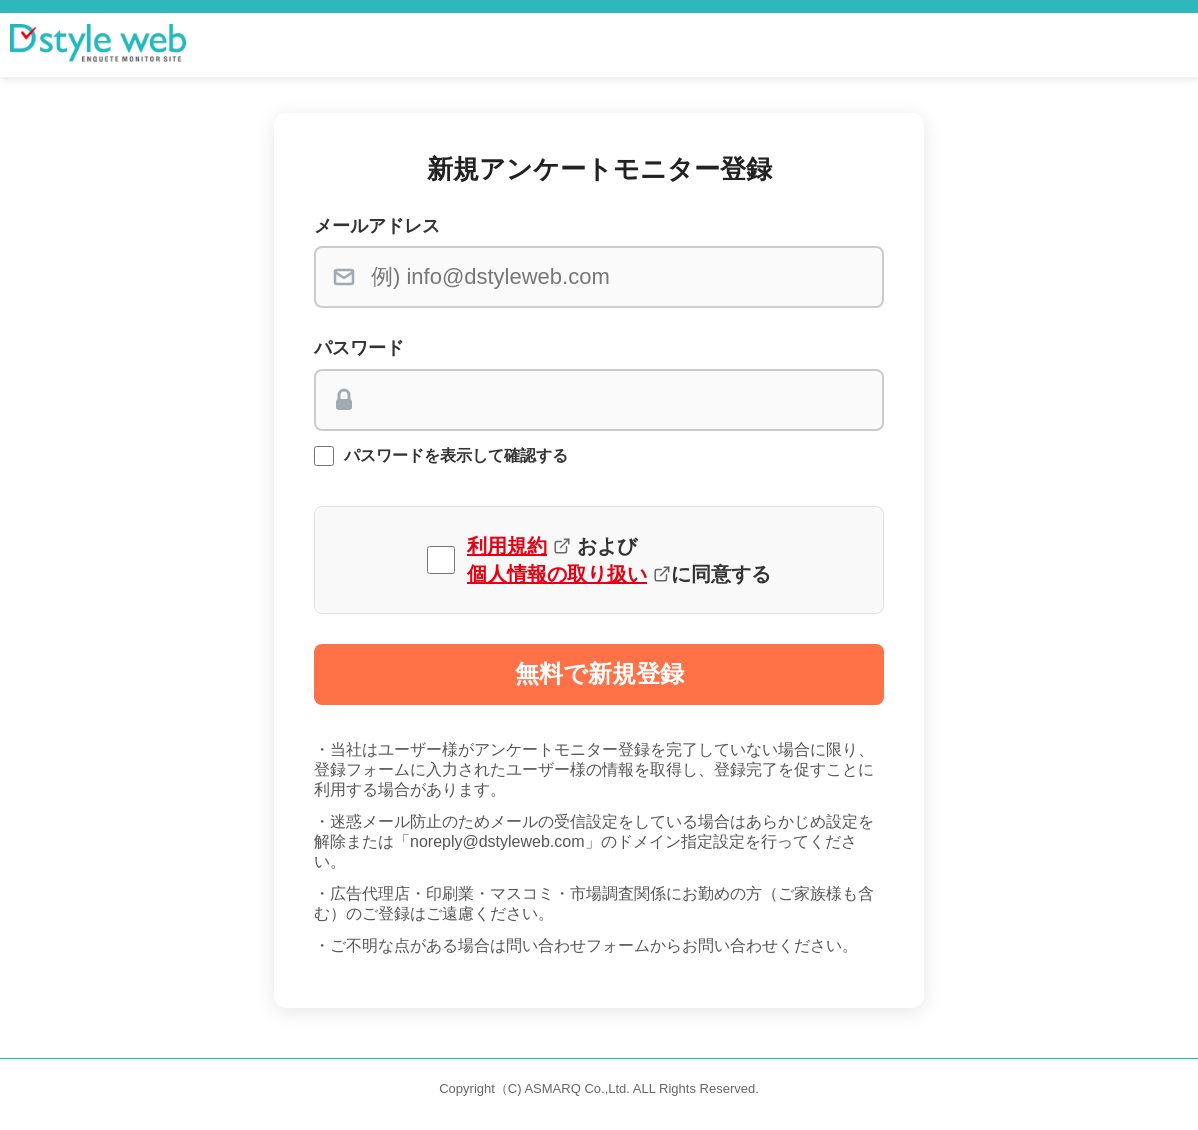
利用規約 (507, 546)
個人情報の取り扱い (557, 574)
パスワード (359, 348)
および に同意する (619, 560)
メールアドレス (377, 226)
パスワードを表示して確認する (456, 456)
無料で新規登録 (599, 673)
